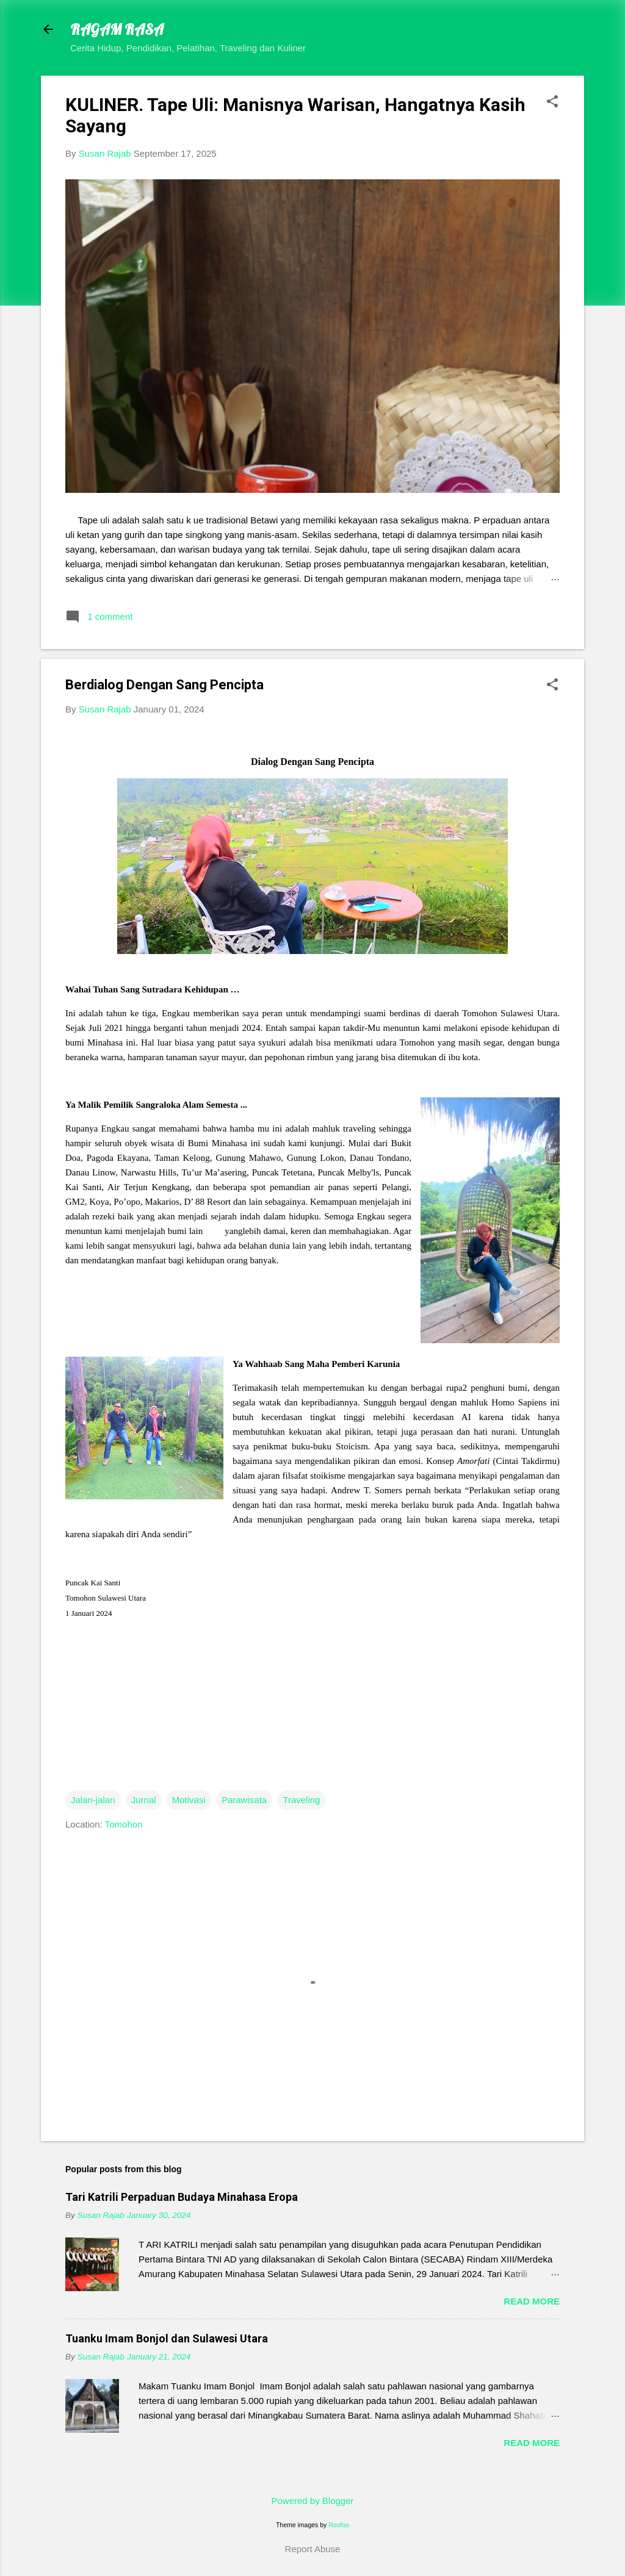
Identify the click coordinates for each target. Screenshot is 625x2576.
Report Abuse (313, 2549)
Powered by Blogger (312, 2500)
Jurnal (143, 1800)
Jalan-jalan (93, 1800)
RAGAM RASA (117, 29)
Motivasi (189, 1800)
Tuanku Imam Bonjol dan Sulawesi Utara (166, 2338)
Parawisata (244, 1800)
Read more (532, 2301)
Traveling (301, 1800)
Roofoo (338, 2524)
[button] (552, 102)
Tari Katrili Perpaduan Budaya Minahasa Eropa (181, 2196)
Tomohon (124, 1824)
